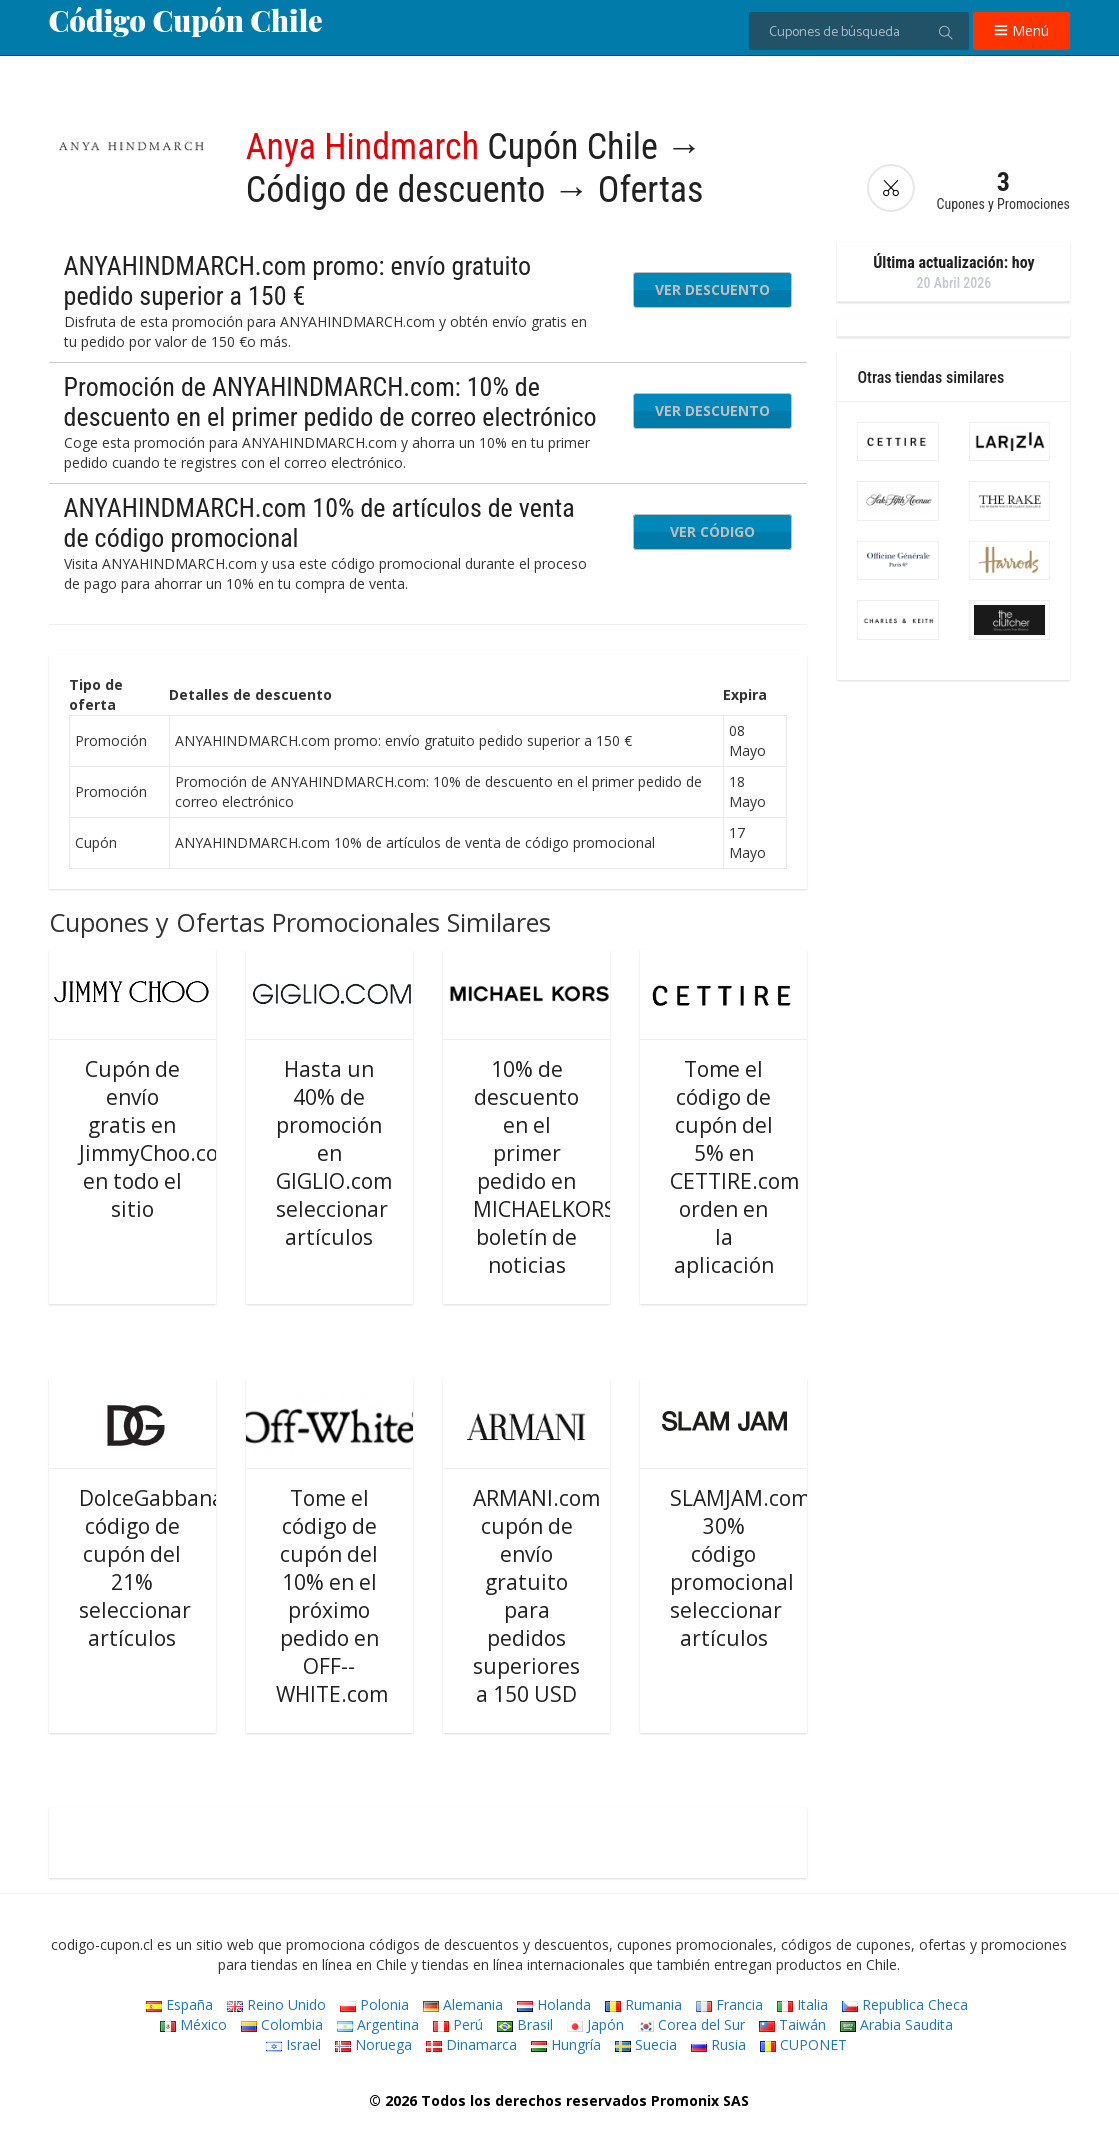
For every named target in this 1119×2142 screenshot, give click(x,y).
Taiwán (792, 2024)
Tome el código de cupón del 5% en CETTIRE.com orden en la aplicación (734, 1167)
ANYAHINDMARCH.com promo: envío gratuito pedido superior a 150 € (297, 281)
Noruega (373, 2044)
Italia (802, 2004)
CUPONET (803, 2044)
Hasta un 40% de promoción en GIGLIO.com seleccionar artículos (334, 1153)
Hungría (566, 2044)
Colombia (282, 2024)
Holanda (554, 2004)
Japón (595, 2024)
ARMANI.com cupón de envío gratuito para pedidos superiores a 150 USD (536, 1596)
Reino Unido (276, 2004)
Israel (293, 2044)
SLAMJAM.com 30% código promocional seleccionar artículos (740, 1568)
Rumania (643, 2004)
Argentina (378, 2024)
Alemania (463, 2004)
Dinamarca (471, 2044)
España (179, 2004)
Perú (458, 2024)
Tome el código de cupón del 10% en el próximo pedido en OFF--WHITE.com (332, 1596)
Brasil (525, 2024)
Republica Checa (905, 2004)
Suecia (646, 2044)
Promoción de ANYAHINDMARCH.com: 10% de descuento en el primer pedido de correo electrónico (330, 402)
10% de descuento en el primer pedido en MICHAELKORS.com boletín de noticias (568, 1167)
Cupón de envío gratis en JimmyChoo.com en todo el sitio (158, 1139)
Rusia (718, 2044)
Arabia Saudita (896, 2024)
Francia (729, 2004)
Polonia (374, 2004)
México (193, 2024)
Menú (1021, 30)
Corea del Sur (691, 2024)
